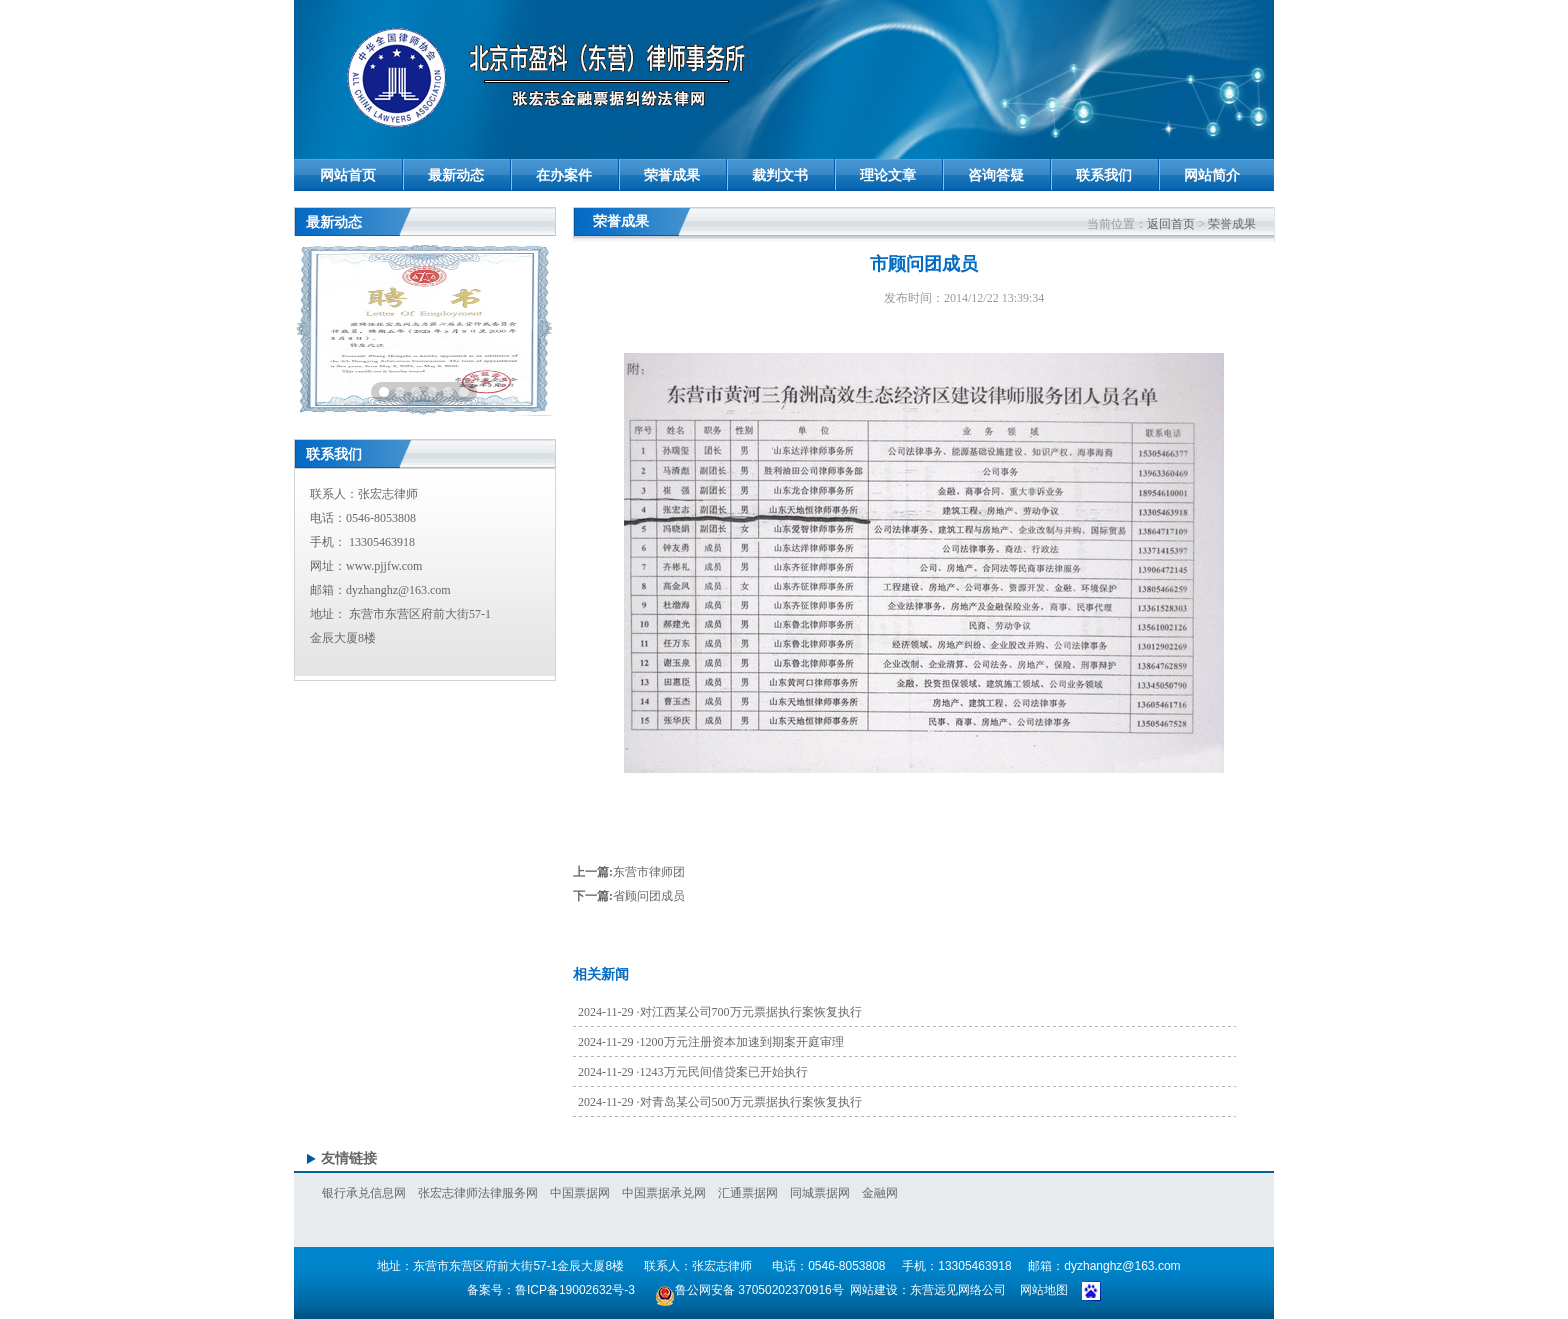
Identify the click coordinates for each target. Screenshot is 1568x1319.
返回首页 (1171, 224)
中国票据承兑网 (664, 1193)
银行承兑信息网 (364, 1193)
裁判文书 (780, 175)
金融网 (880, 1193)
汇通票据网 (748, 1193)
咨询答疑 (996, 175)
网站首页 (348, 175)
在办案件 (564, 175)
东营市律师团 (649, 872)
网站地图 (1044, 1290)
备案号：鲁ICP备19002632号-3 (551, 1290)
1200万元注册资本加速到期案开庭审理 (742, 1042)
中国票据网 (580, 1193)
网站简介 (1212, 175)
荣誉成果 (672, 175)
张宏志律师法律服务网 (478, 1193)
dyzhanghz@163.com (398, 590)
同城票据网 (820, 1193)
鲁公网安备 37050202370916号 (748, 1290)
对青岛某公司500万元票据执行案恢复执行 (751, 1102)
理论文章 (888, 175)
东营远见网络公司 (958, 1290)
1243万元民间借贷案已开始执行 (724, 1072)
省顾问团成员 (649, 896)
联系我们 (1104, 175)
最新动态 (456, 175)
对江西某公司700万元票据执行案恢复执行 (751, 1012)
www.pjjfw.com (384, 566)
